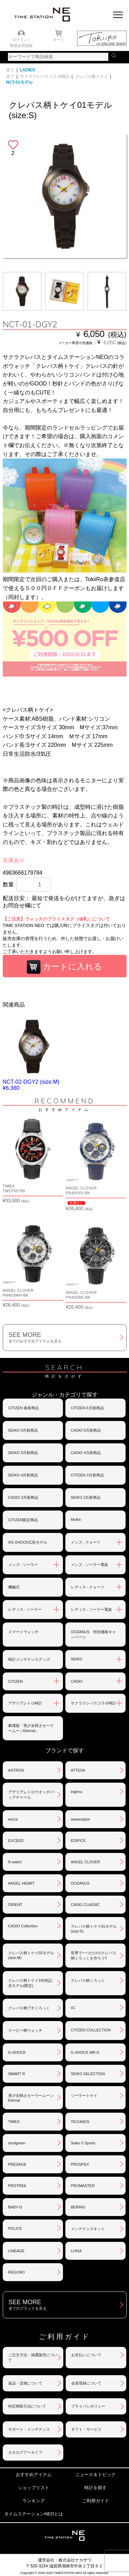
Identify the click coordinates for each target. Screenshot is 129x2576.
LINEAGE (16, 2251)
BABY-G (15, 2207)
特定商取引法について (27, 2406)
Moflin (76, 1519)
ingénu (76, 1792)
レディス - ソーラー (25, 1609)
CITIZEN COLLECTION (91, 2030)
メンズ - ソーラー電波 (89, 1565)
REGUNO (16, 2272)
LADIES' (28, 70)
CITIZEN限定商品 (23, 1520)
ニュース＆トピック (95, 2474)
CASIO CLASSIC (85, 1905)
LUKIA (76, 2251)
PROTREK (17, 2186)
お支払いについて (86, 2355)
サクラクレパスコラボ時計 (44, 76)
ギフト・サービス (86, 2429)
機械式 (14, 1587)
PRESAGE (17, 2164)
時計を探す (95, 2487)
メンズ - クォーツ (86, 1542)
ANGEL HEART (21, 1883)
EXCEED (16, 1840)
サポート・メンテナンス (29, 2429)
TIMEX (14, 2122)
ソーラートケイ (84, 2095)
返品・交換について (25, 2383)
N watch (15, 1862)
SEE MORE (67, 1337)
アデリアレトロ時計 (25, 1703)
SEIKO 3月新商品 (86, 1497)
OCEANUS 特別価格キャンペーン (93, 1634)
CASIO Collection (23, 1926)
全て (10, 70)
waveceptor (80, 1819)
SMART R (16, 2074)
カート (58, 40)
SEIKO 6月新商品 (23, 1430)
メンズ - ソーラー (23, 1565)
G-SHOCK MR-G (85, 2052)
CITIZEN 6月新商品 (87, 1408)
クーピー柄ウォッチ (25, 2030)
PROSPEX (80, 2164)
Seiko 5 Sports (83, 2143)
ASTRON (16, 1770)
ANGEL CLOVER (85, 1862)
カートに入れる (65, 967)
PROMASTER (83, 2186)
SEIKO (77, 1659)
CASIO (77, 1681)
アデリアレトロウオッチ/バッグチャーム (31, 1794)
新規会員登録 (21, 45)
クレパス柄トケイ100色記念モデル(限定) (30, 1983)
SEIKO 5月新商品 (23, 1453)
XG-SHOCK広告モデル (27, 1542)
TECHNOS (80, 2122)
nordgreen (16, 2143)
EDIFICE (78, 1840)
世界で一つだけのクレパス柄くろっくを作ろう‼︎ (93, 1955)
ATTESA (78, 1770)
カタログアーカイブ (25, 2452)
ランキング (33, 2500)
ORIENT (15, 1905)
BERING (78, 2207)
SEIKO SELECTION (88, 2074)
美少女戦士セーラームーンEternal (31, 2097)
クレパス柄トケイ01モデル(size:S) (94, 1928)
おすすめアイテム (34, 2474)
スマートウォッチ (23, 1632)
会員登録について (86, 2383)
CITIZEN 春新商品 (23, 1408)
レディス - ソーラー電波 (91, 1609)
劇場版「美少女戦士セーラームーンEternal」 (31, 1728)
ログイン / (21, 40)
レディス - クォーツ (88, 1587)
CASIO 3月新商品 (23, 1497)
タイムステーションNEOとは (33, 2513)
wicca (13, 1819)
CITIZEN (15, 1681)
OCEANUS (80, 1883)
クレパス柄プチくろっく (29, 2008)
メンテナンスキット (88, 2229)
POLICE (15, 2228)
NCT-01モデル (19, 82)
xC (73, 2008)
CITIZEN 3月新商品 (87, 1475)
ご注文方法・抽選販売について (32, 2357)
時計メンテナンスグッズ (29, 1659)
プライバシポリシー (88, 2406)
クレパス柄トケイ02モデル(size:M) (31, 1955)
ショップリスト (33, 2487)
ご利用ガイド (95, 2500)
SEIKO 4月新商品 (23, 1475)
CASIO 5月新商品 (86, 1430)
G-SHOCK (17, 2052)
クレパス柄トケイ (91, 76)
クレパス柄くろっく (88, 1980)
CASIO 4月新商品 (86, 1453)
